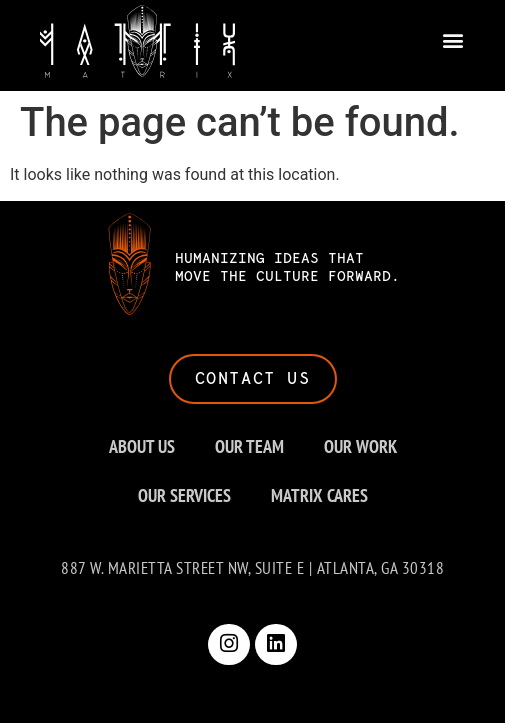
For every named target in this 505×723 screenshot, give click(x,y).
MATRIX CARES (319, 495)
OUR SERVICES (184, 495)
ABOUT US (142, 446)
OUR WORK (360, 446)
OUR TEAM (249, 446)
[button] (452, 37)
